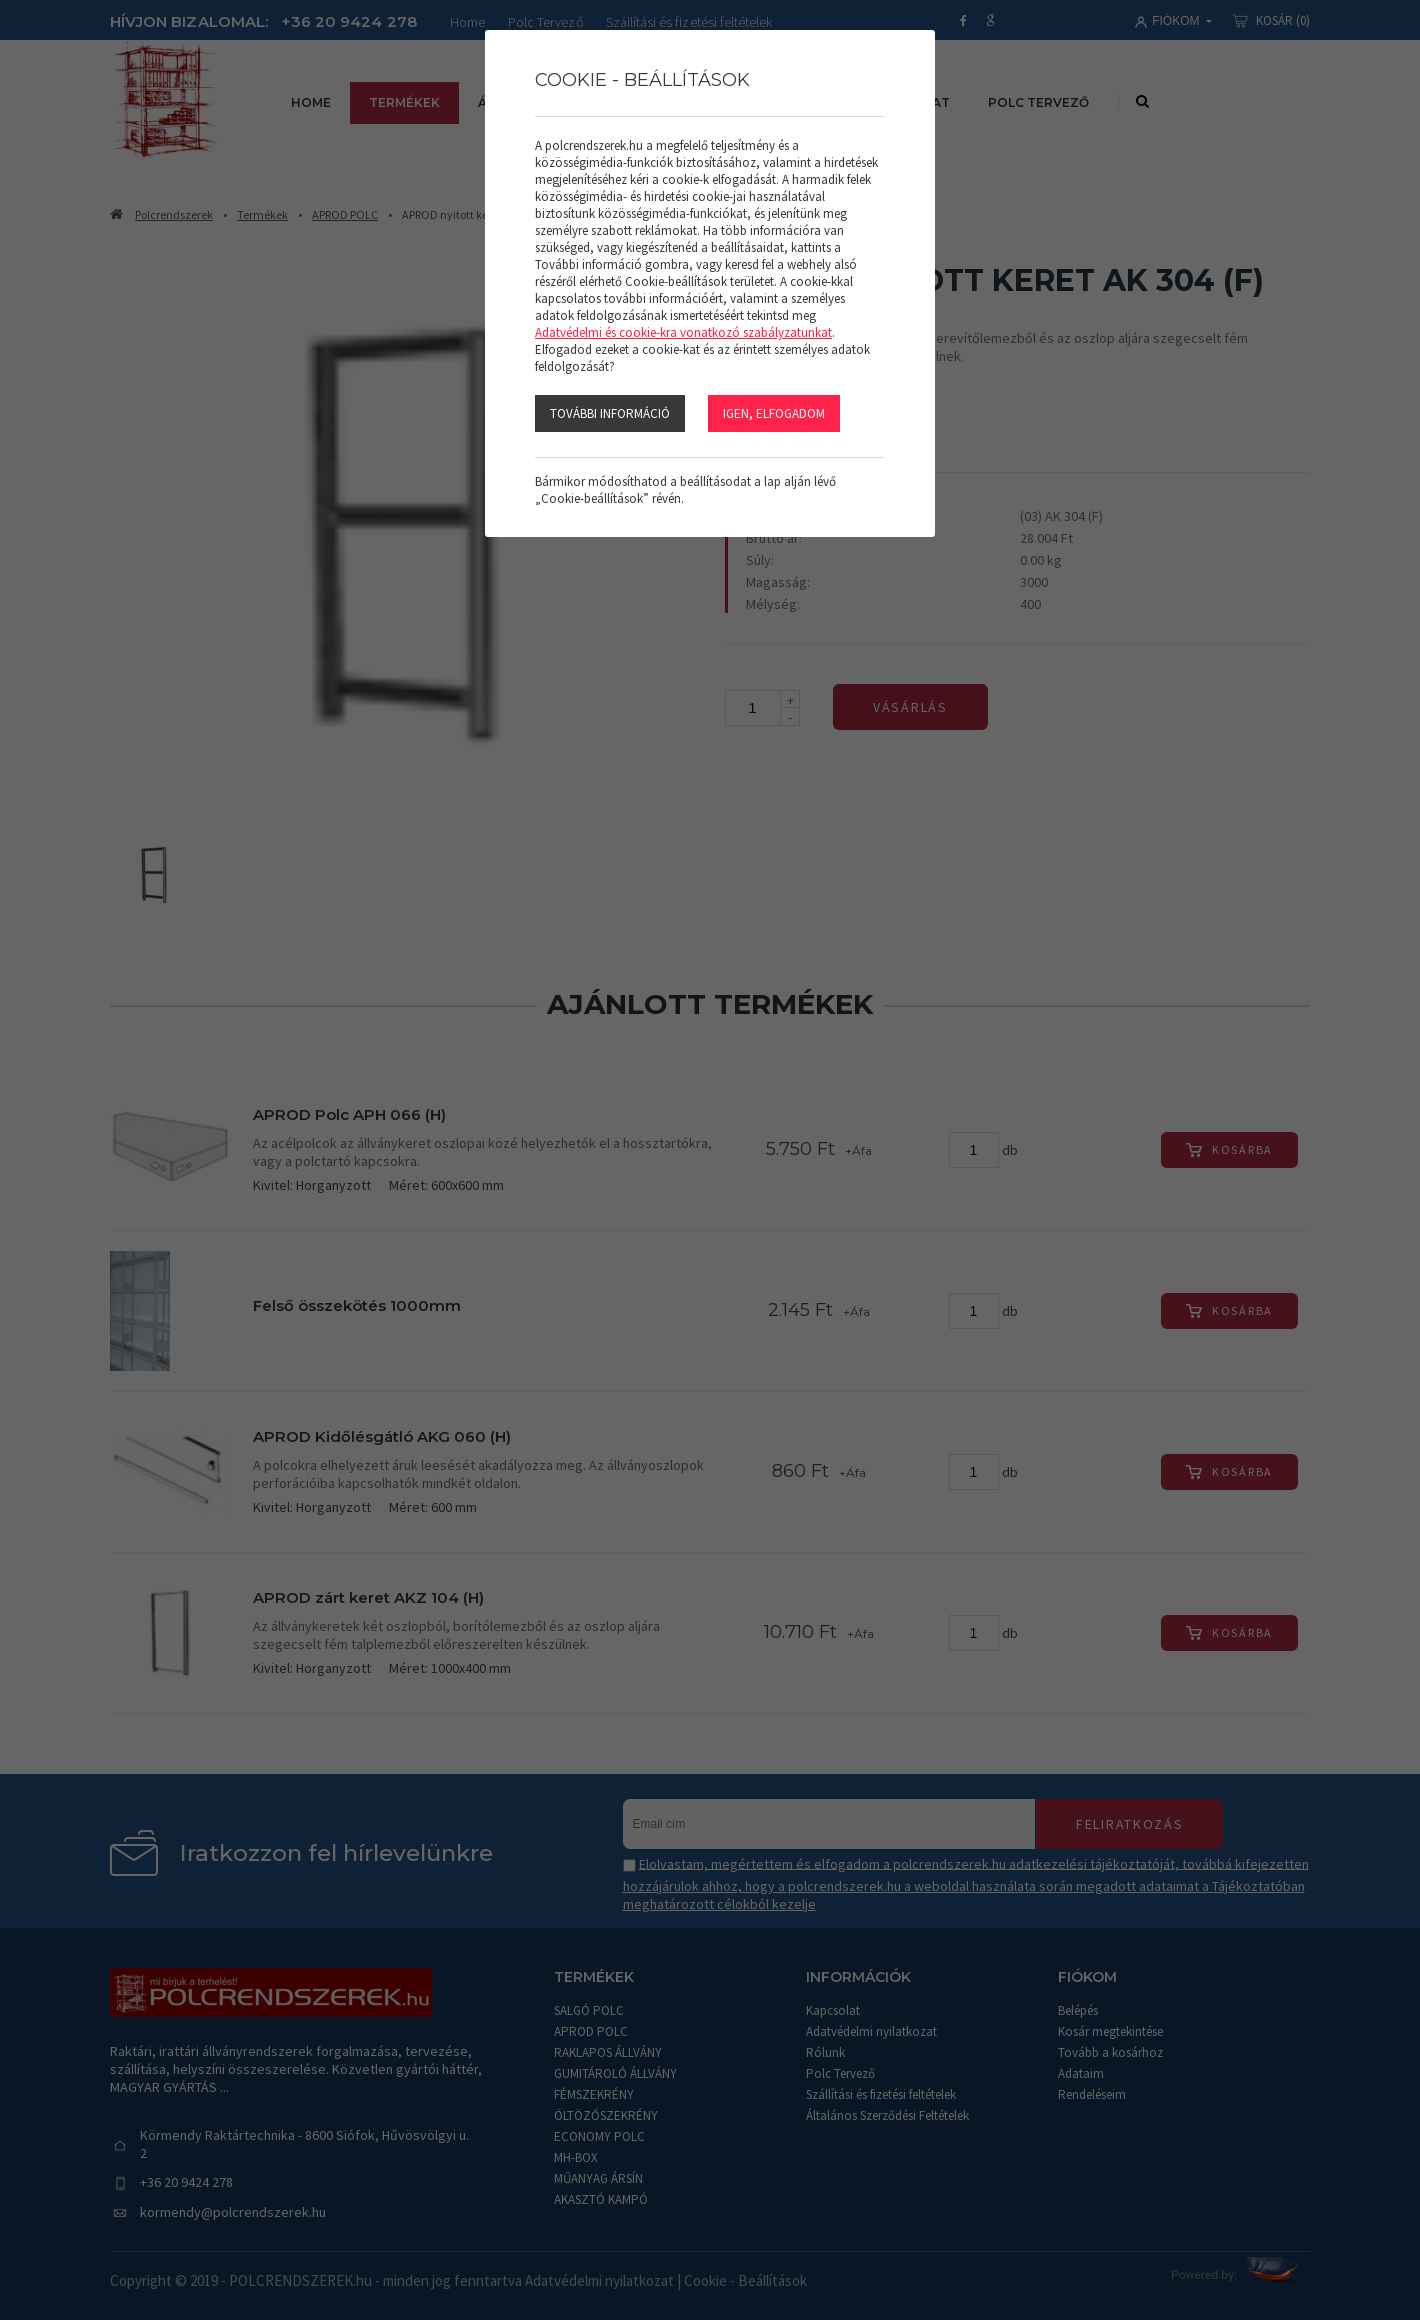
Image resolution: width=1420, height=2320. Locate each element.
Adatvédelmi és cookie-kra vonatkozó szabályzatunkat (683, 332)
